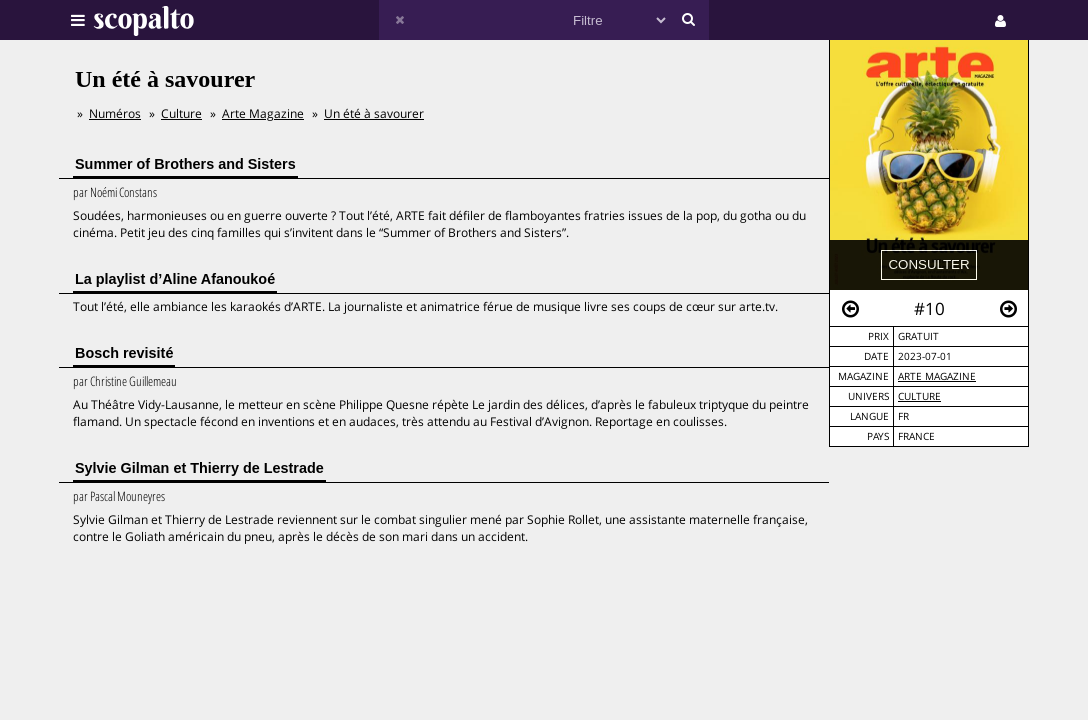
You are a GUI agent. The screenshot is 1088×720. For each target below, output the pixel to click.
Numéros (115, 113)
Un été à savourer (374, 113)
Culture (919, 396)
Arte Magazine (937, 376)
